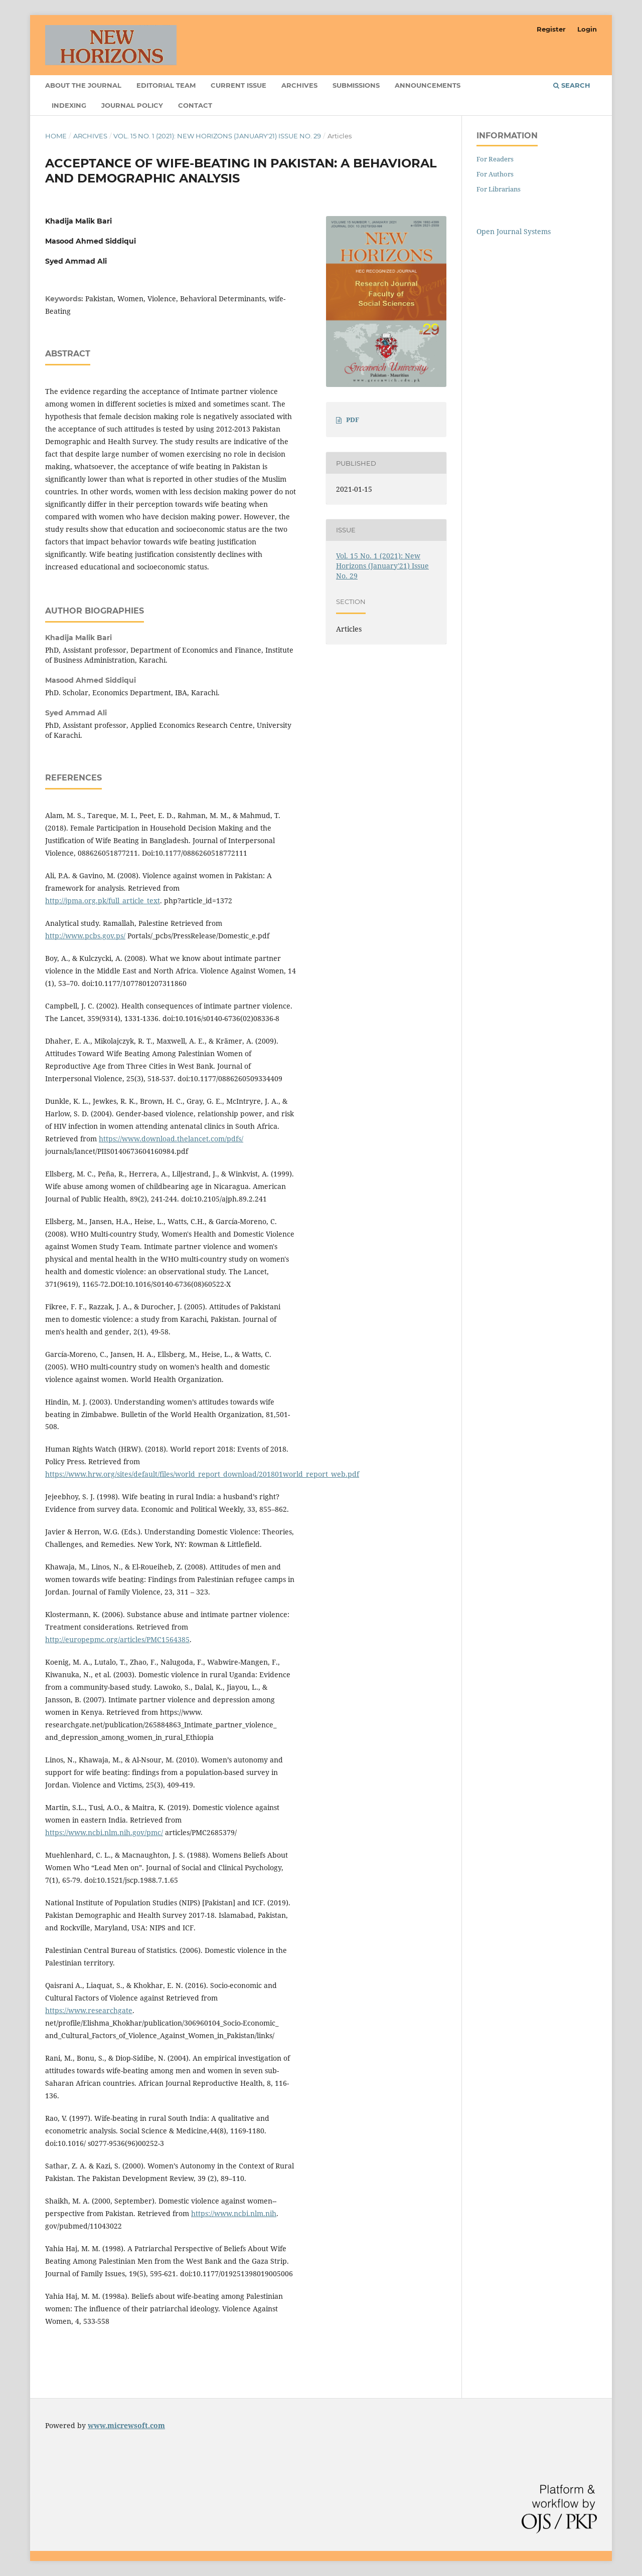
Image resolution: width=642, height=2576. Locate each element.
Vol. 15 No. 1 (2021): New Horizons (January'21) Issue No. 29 (217, 136)
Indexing (69, 105)
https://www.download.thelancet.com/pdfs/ (171, 1138)
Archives (299, 85)
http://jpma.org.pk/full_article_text (102, 900)
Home (56, 136)
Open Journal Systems (513, 231)
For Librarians (498, 188)
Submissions (356, 85)
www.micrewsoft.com (126, 2425)
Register (551, 29)
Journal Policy (132, 105)
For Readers (495, 158)
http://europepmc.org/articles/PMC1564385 (117, 1639)
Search (571, 85)
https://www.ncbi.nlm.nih (233, 2213)
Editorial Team (166, 85)
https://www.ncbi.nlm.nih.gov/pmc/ (104, 1832)
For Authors (495, 173)
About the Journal (83, 85)
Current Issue (238, 85)
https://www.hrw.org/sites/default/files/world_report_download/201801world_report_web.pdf (202, 1474)
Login (587, 29)
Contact (195, 105)
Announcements (427, 85)
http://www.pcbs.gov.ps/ (85, 935)
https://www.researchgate (88, 2010)
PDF (352, 419)
